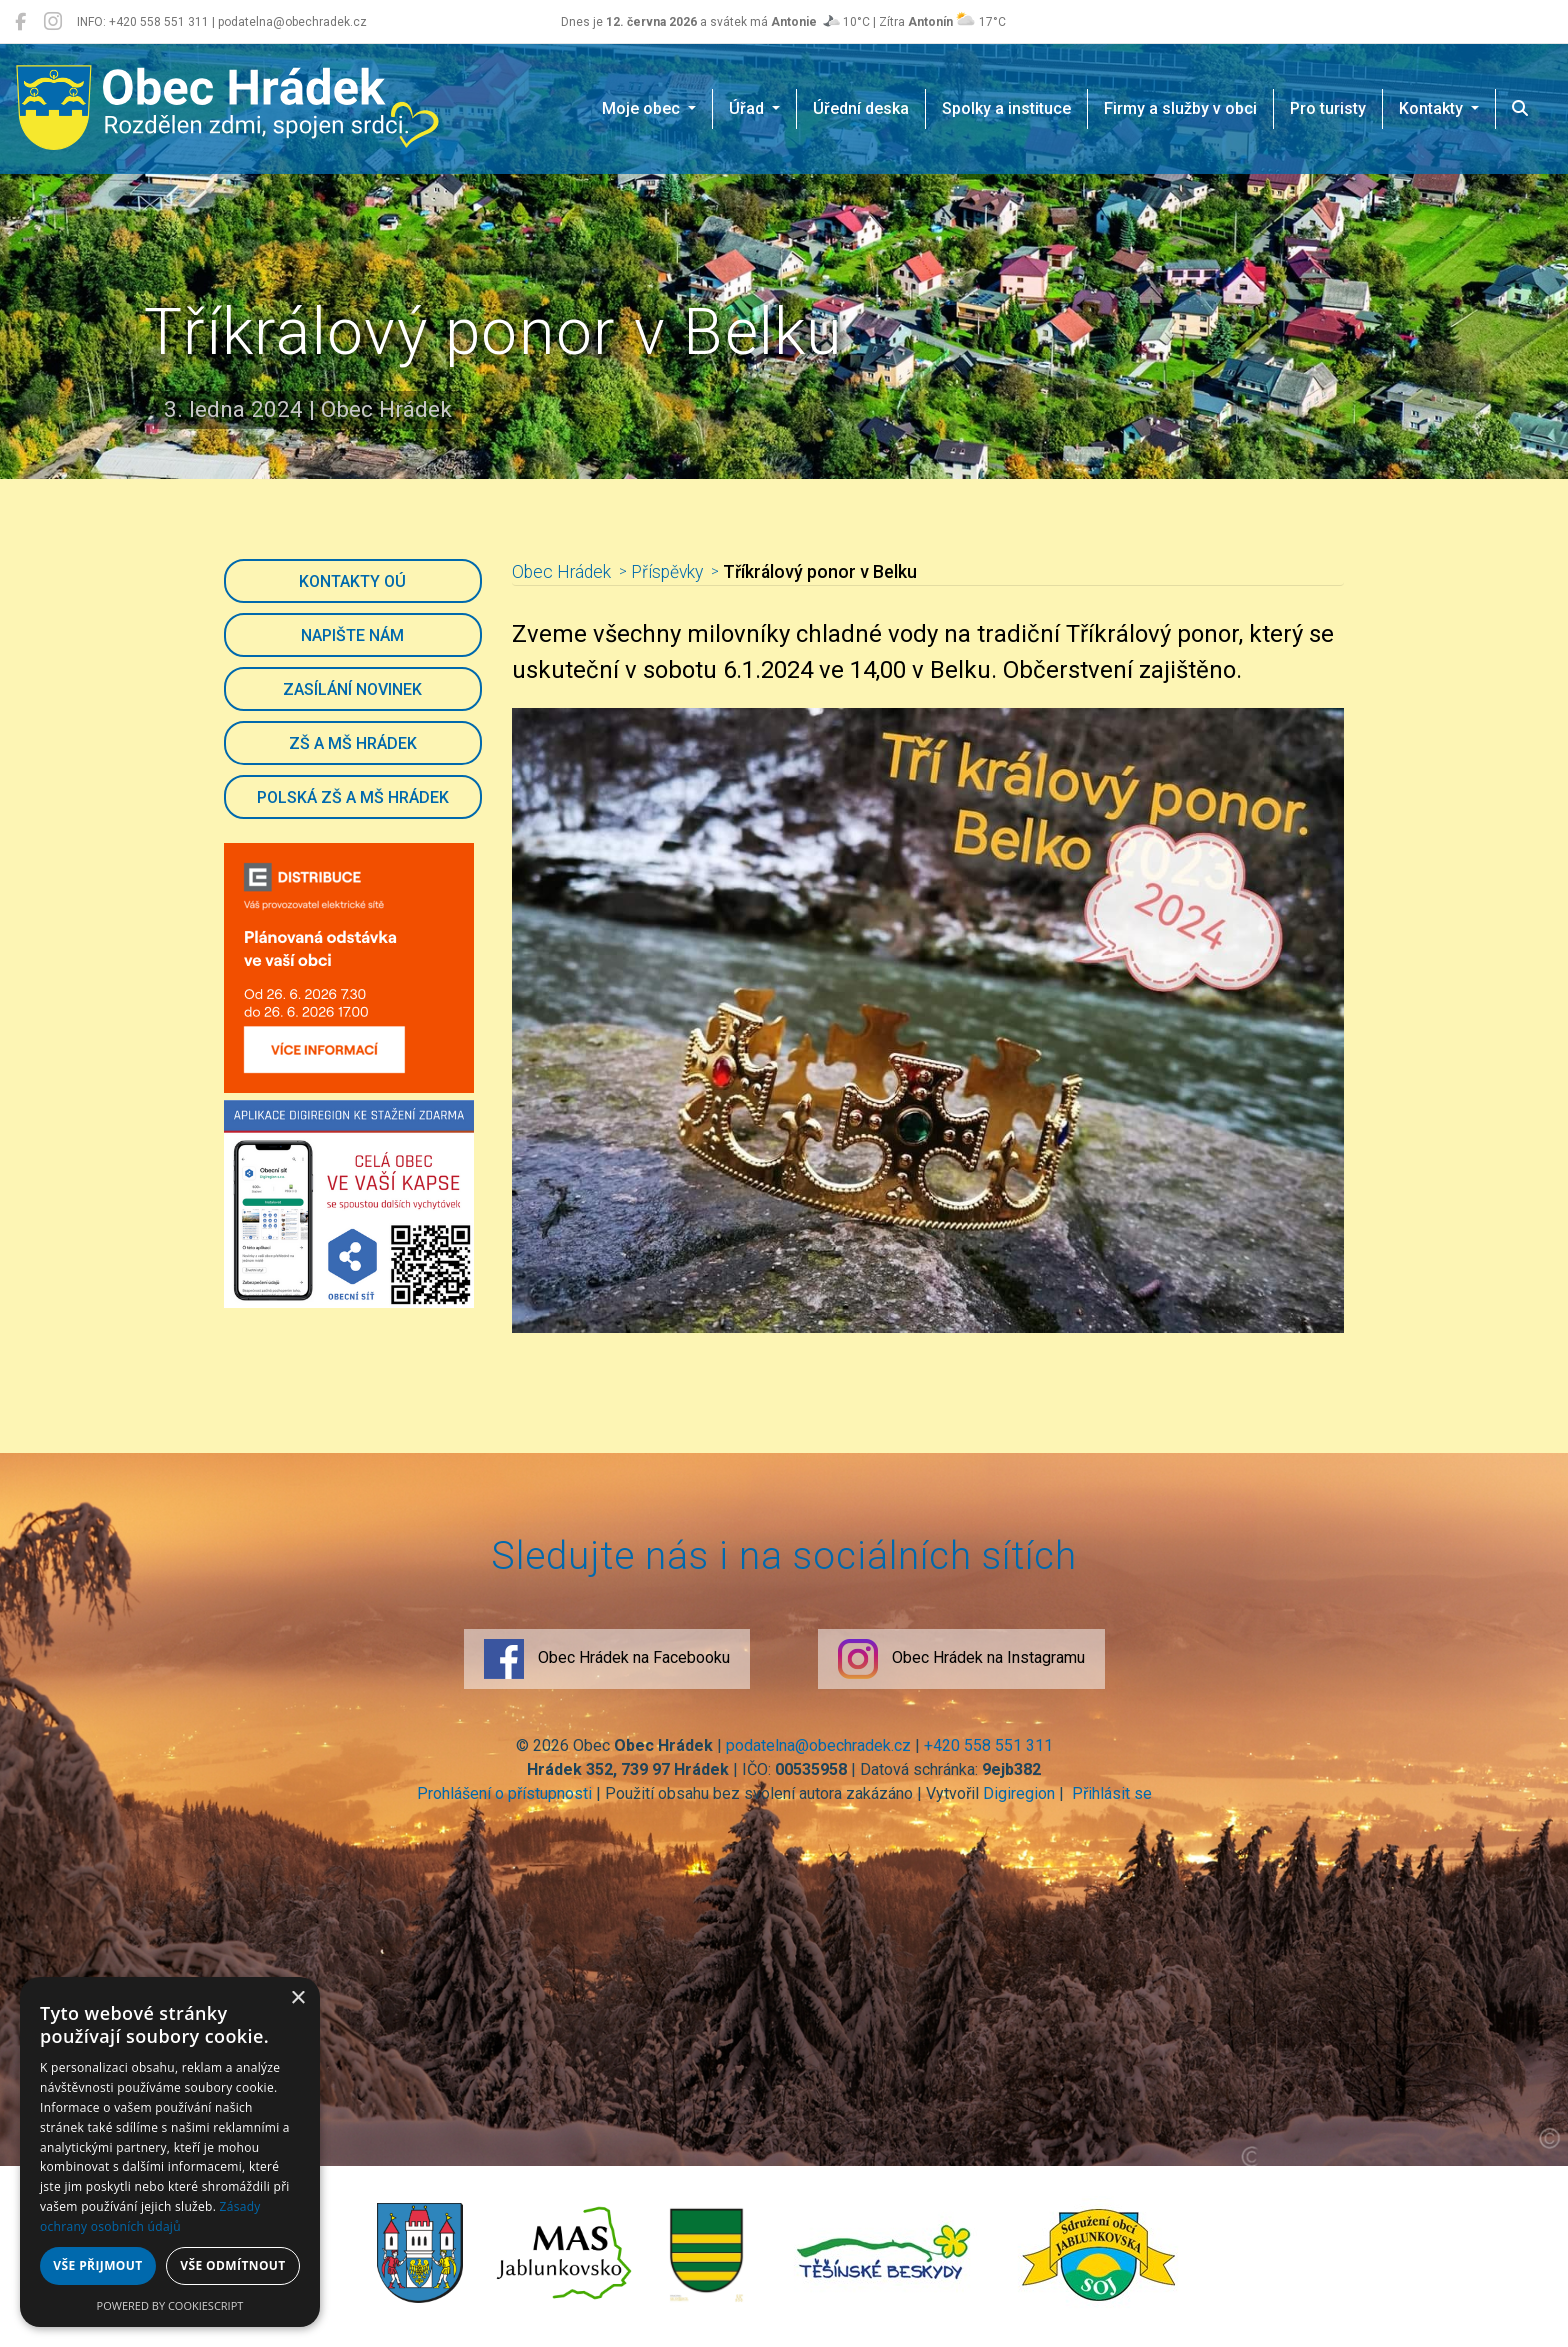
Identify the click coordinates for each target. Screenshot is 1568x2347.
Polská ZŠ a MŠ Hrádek (353, 797)
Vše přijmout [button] (97, 2265)
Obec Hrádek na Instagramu (961, 1659)
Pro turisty (1328, 108)
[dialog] (170, 2152)
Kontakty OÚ (352, 581)
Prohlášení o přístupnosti (504, 1793)
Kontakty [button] (1433, 108)
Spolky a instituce (1006, 108)
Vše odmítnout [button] (232, 2265)
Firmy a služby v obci (1180, 108)
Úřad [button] (748, 108)
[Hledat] (1520, 109)
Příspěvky (667, 572)
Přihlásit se (1110, 1793)
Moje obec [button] (643, 108)
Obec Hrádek (561, 572)
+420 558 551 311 (988, 1745)
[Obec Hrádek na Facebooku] (20, 22)
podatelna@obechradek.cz (818, 1745)
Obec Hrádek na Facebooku (607, 1659)
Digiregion (1019, 1793)
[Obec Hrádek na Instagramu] (53, 22)
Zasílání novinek (352, 689)
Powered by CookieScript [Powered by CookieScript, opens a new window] (170, 2305)
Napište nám (352, 635)
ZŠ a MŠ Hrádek (353, 743)
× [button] (297, 1998)
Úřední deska (861, 108)
